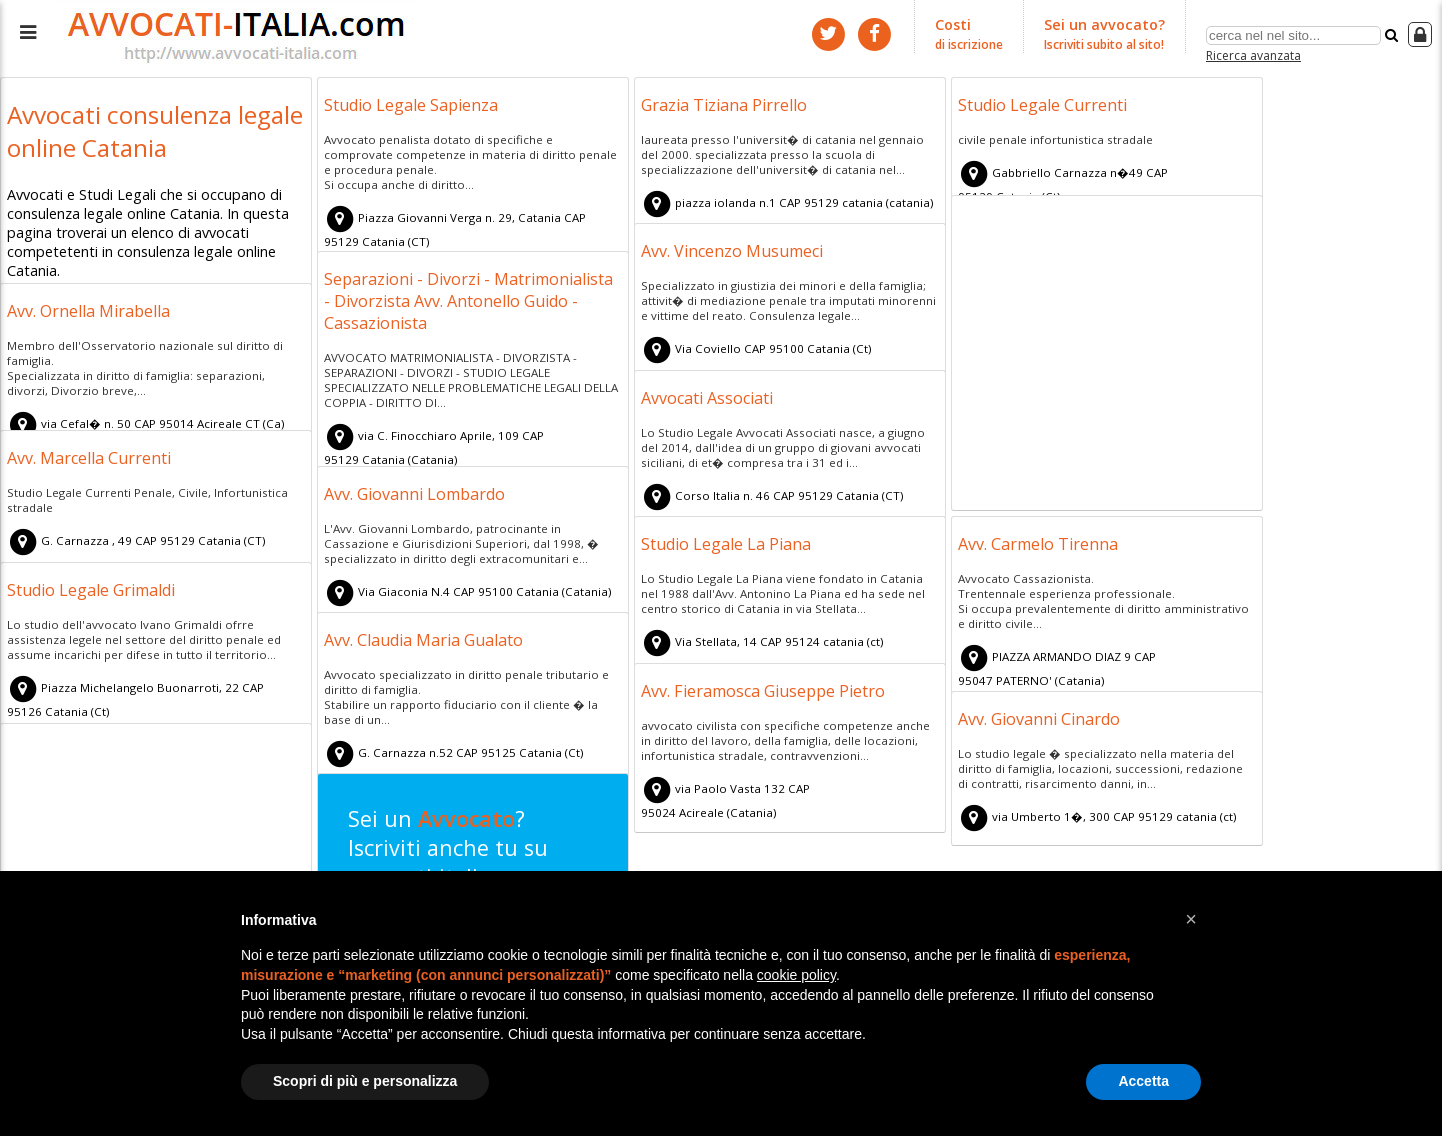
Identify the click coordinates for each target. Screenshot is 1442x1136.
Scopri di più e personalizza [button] (365, 1081)
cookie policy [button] (796, 975)
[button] (1191, 919)
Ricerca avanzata (1253, 53)
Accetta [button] (1143, 1081)
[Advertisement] (1107, 356)
